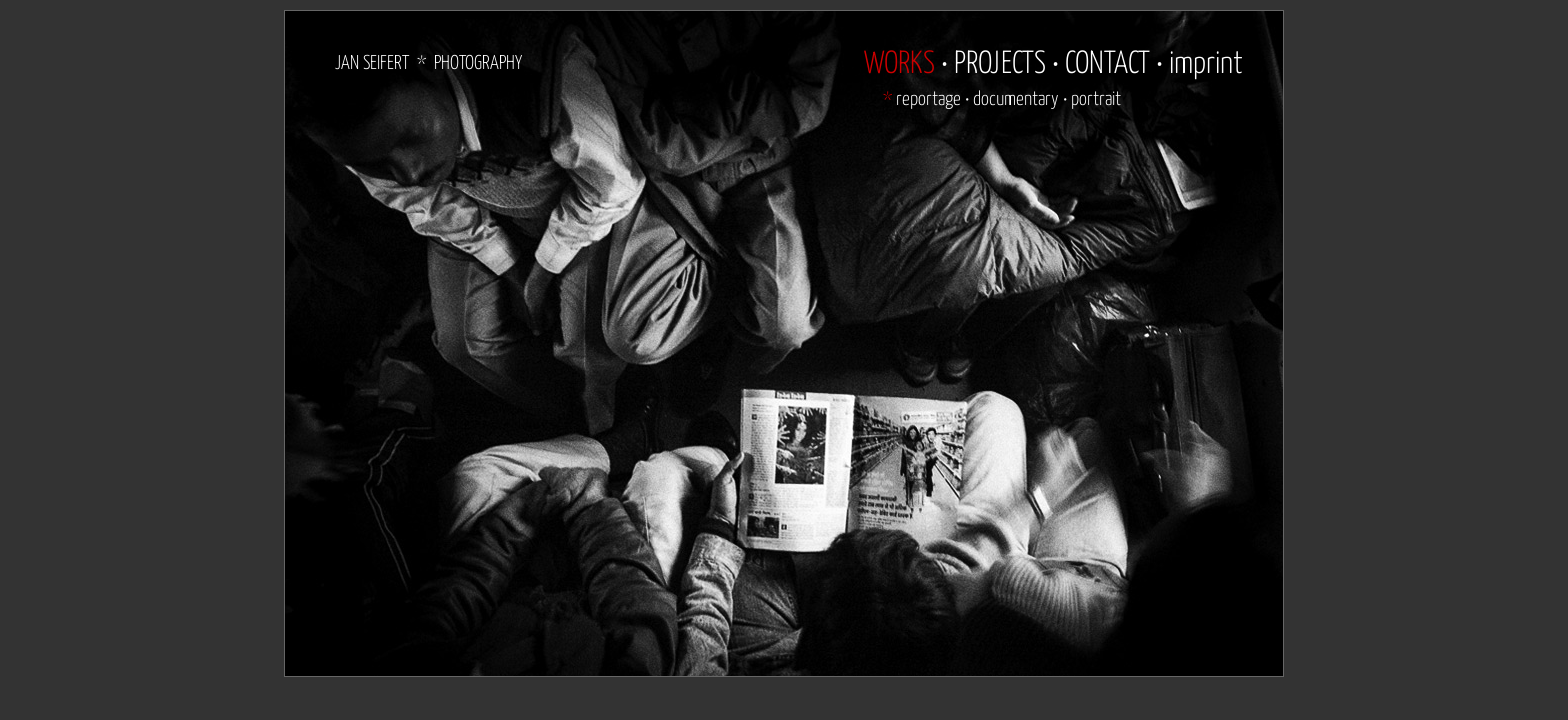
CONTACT (1107, 64)
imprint (1206, 64)
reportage (928, 99)
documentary (1016, 99)
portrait (1096, 99)
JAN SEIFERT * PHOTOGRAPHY (428, 63)
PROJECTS (1000, 64)
